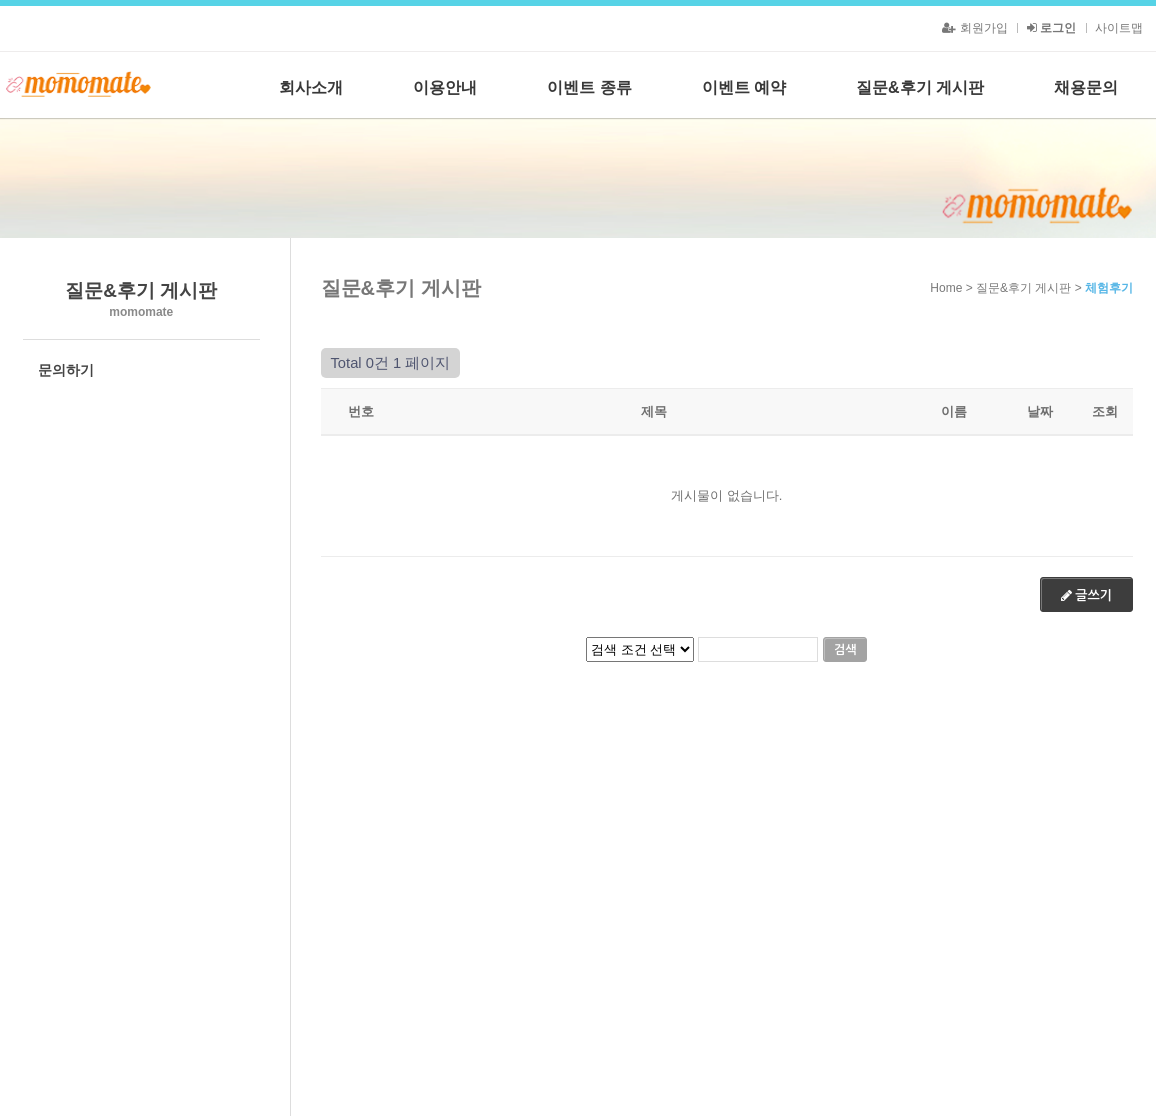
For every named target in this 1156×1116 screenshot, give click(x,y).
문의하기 (66, 370)
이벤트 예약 (744, 87)
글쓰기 (1086, 595)
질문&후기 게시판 (920, 87)
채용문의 (1086, 87)
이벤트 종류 (589, 87)
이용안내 (445, 87)
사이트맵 (1119, 28)
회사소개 (311, 87)
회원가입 (974, 28)
